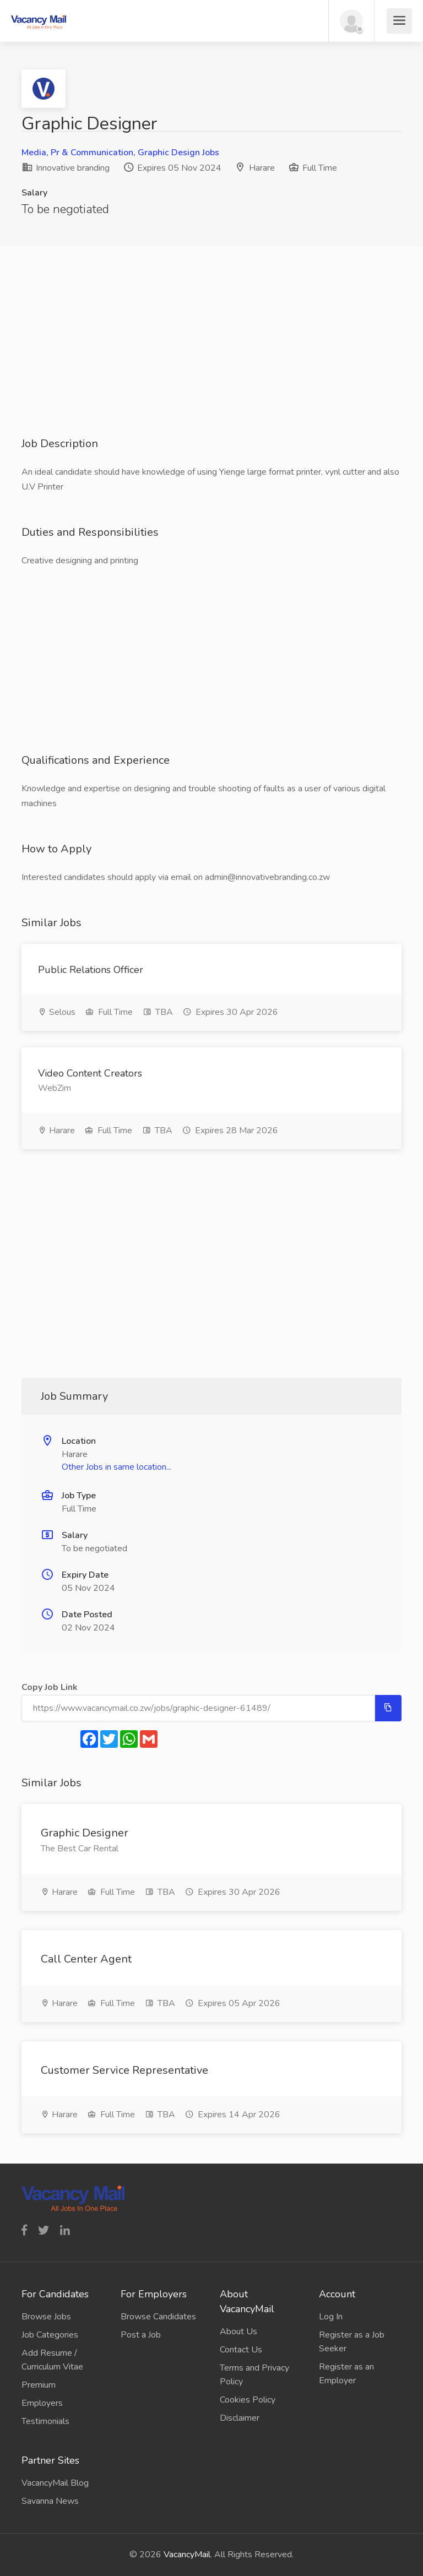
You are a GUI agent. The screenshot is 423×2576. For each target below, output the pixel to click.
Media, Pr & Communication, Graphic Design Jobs (120, 152)
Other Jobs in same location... (116, 1467)
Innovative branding (65, 168)
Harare (262, 168)
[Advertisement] (211, 359)
